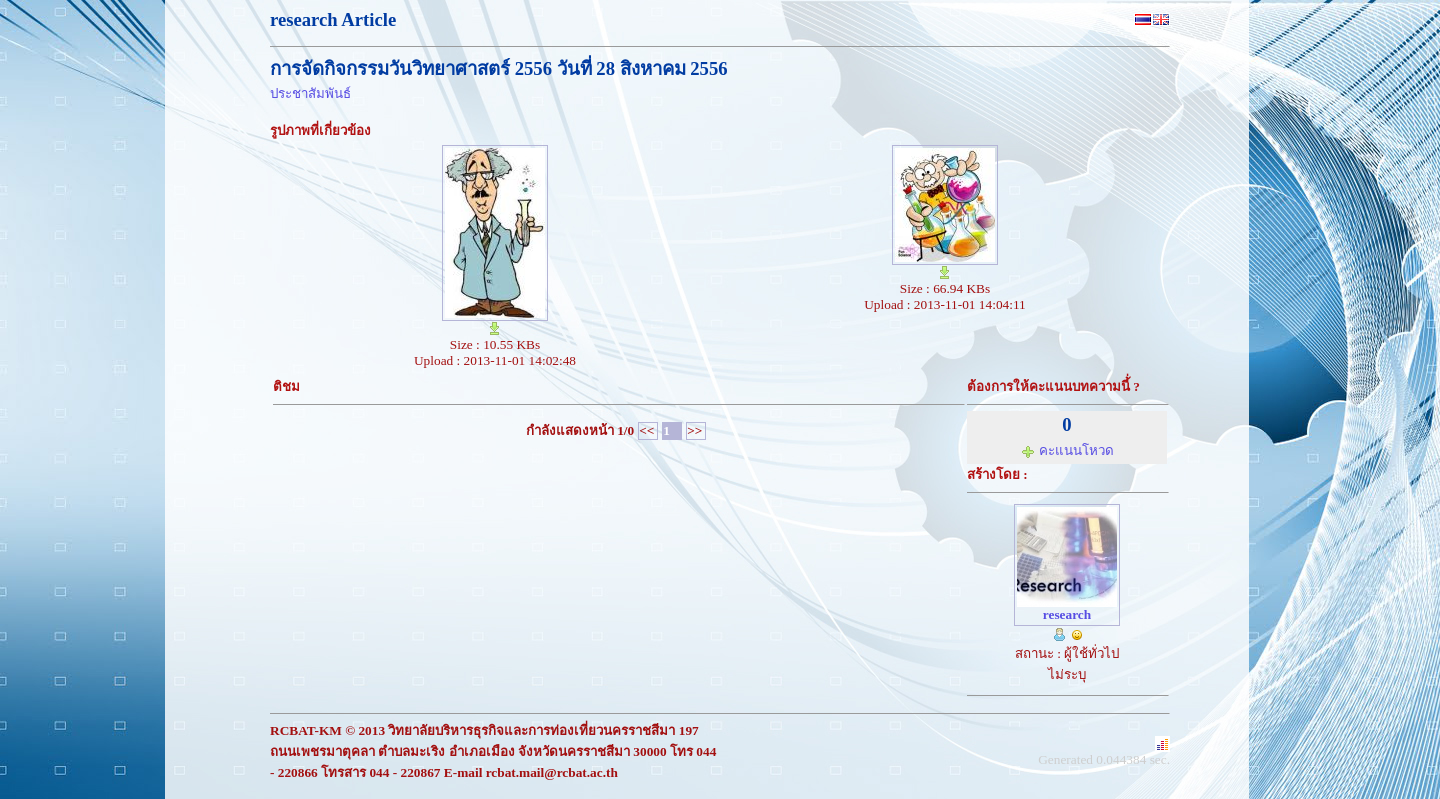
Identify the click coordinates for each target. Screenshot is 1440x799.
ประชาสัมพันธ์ (310, 93)
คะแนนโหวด (1067, 450)
